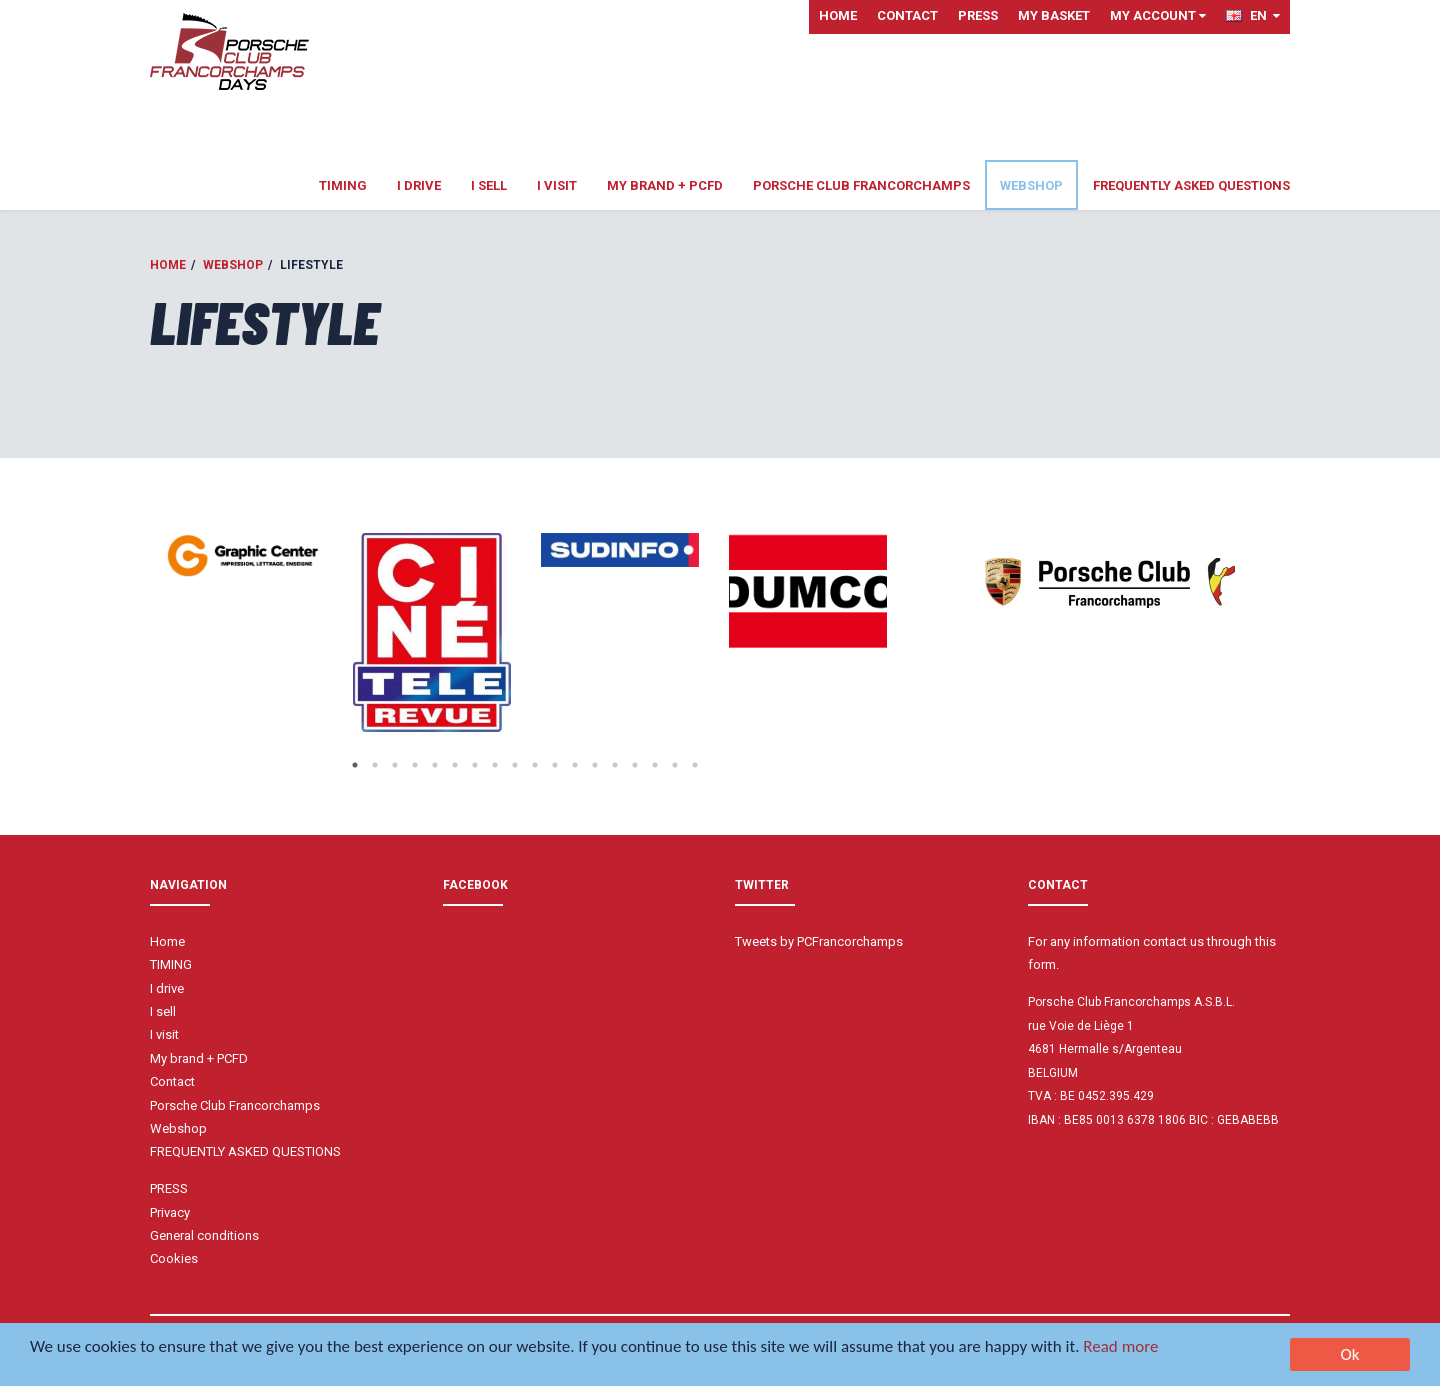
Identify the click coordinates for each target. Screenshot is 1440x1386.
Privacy (170, 1212)
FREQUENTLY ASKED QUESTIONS (1191, 185)
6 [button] (455, 765)
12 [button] (575, 765)
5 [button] (435, 765)
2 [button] (375, 765)
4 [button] (415, 765)
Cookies (174, 1258)
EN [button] (1253, 15)
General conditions (204, 1235)
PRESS (978, 15)
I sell (489, 185)
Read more (1120, 1348)
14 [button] (615, 765)
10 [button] (535, 765)
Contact (907, 15)
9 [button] (515, 765)
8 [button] (495, 765)
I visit (557, 185)
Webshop (1031, 185)
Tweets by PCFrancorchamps (819, 941)
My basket (1054, 15)
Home (838, 15)
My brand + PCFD (665, 185)
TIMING (343, 185)
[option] (244, 556)
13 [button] (595, 765)
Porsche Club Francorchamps (861, 185)
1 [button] (355, 765)
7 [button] (475, 765)
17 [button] (675, 765)
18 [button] (695, 765)
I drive (419, 185)
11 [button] (555, 765)
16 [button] (655, 765)
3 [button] (395, 765)
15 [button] (635, 765)
